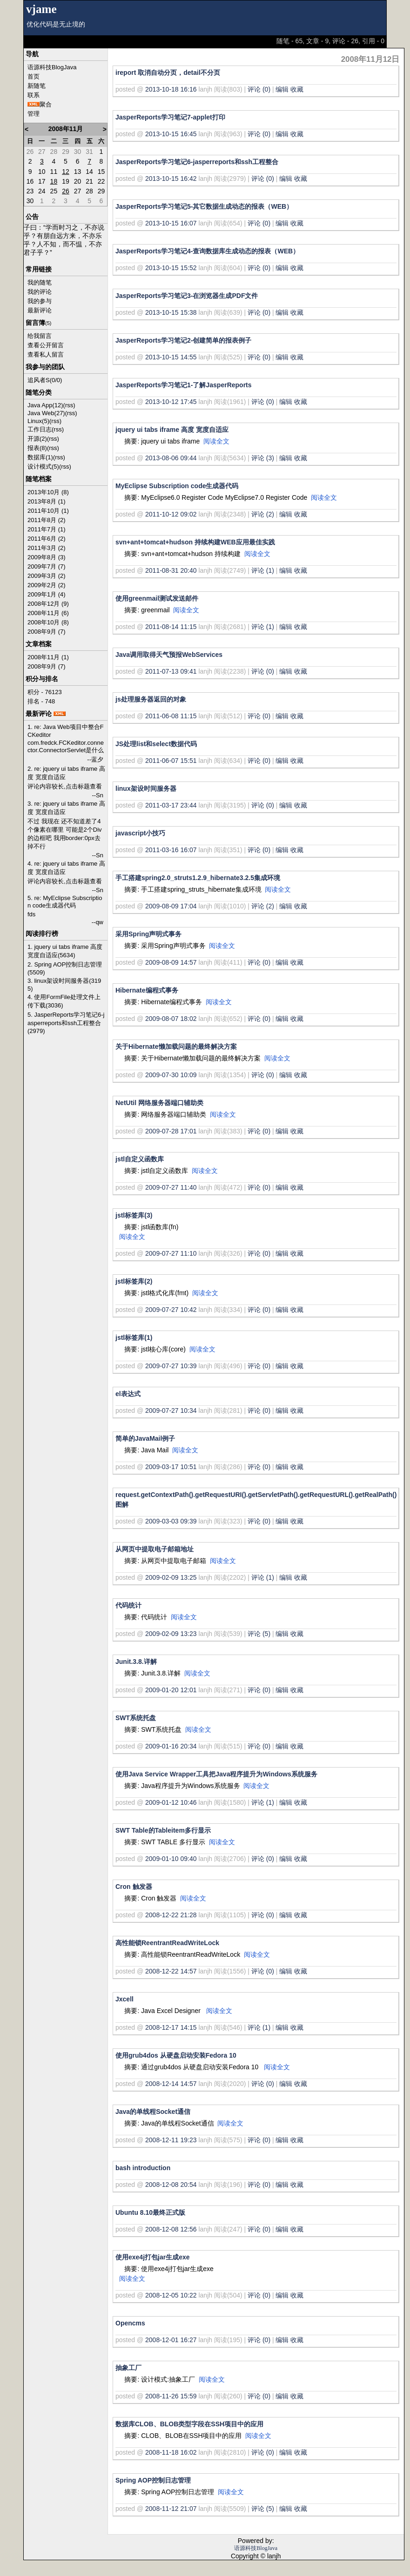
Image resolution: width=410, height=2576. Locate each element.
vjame (41, 9)
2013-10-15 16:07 (171, 223)
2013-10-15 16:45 (171, 134)
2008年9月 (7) (46, 631)
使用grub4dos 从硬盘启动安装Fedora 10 (175, 2055)
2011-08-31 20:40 (171, 570)
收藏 (296, 89)
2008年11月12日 (370, 59)
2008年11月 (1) (48, 657)
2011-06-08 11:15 (171, 716)
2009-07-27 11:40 (171, 1187)
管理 (33, 113)
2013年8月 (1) (46, 501)
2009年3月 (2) (46, 575)
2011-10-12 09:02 (171, 514)
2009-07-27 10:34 (171, 1410)
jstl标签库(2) (133, 1281)
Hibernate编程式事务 (146, 990)
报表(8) (37, 447)
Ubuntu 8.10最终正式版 (150, 2212)
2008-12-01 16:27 (171, 2340)
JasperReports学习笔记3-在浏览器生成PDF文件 (186, 295)
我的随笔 (39, 282)
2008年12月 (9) (48, 603)
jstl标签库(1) (133, 1337)
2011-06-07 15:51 (171, 760)
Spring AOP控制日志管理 (153, 2480)
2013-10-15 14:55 (171, 357)
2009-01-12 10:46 (171, 1802)
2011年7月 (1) (46, 529)
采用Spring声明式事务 (148, 934)
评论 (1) (262, 570)
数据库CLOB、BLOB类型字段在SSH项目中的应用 (189, 2424)
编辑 (282, 89)
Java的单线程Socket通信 (152, 2111)
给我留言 (39, 335)
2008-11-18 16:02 (171, 2452)
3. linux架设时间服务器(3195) (64, 984)
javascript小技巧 (140, 833)
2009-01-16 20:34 (171, 1746)
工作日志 (39, 429)
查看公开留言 (45, 345)
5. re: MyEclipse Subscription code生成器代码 (64, 901)
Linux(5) (38, 420)
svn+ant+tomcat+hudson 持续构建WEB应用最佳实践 (195, 542)
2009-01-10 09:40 (171, 1858)
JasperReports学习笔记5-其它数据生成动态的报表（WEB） (204, 206)
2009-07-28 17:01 (171, 1131)
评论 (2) (262, 514)
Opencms (130, 2323)
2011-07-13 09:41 (171, 671)
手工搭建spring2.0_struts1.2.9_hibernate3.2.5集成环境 (197, 877)
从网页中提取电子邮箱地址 (154, 1549)
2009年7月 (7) (46, 566)
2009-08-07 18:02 (171, 1018)
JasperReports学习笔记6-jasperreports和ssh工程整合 (196, 162)
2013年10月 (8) (48, 492)
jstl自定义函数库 (139, 1159)
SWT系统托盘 (135, 1718)
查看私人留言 (45, 354)
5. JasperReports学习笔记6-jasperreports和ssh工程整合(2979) (65, 1022)
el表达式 (128, 1393)
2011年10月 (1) (48, 510)
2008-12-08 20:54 (171, 2184)
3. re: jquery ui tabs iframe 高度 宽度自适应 (66, 807)
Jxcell (124, 1999)
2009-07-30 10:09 (171, 1075)
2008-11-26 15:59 (171, 2396)
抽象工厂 (128, 2367)
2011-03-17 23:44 (171, 805)
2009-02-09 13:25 (171, 1577)
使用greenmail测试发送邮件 (156, 598)
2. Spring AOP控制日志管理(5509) (64, 968)
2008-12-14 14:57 (171, 2083)
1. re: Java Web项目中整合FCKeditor (65, 730)
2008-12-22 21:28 (171, 1915)
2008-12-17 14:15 (171, 2027)
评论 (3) (262, 458)
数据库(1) (40, 457)
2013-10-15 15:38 (171, 312)
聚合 (46, 104)
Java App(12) (45, 405)
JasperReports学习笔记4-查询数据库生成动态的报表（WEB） (207, 251)
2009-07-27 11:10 (171, 1253)
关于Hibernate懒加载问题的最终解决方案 (176, 1046)
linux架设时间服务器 (145, 788)
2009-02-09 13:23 (171, 1633)
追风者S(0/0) (44, 380)
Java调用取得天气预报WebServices (168, 654)
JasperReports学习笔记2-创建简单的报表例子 (183, 340)
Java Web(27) (46, 413)
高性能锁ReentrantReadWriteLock (167, 1943)
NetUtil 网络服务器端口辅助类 (159, 1102)
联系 (33, 95)
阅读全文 (216, 441)
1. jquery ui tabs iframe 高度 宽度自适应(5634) (64, 951)
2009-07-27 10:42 (171, 1309)
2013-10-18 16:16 (171, 89)
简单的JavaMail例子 (145, 1438)
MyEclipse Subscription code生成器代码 (177, 486)
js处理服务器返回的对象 (150, 699)
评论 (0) (259, 89)
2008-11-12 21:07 (171, 2508)
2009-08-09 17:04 (171, 906)
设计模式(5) (43, 466)
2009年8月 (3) (46, 557)
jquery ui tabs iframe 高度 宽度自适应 (172, 429)
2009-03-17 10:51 (171, 1466)
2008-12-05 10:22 (171, 2295)
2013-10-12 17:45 (171, 401)
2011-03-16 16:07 (171, 850)
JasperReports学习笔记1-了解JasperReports (183, 385)
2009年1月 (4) (46, 594)
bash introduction (142, 2168)
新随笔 (36, 85)
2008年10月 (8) (48, 622)
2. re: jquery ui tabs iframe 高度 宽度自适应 (66, 773)
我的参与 (39, 301)
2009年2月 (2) (46, 585)
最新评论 (39, 310)
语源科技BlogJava (51, 67)
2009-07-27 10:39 (171, 1366)
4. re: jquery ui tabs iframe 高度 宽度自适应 (66, 867)
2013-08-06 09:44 (171, 458)
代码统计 (128, 1605)
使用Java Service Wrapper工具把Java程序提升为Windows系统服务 (216, 1774)
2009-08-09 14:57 (171, 962)
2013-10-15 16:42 (171, 178)
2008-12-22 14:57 (171, 1971)
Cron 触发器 (133, 1886)
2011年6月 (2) (46, 538)
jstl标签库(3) (133, 1215)
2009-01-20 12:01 (171, 1690)
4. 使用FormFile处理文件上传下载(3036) (64, 1001)
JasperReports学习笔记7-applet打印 (170, 117)
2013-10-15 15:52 (171, 268)
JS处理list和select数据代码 (156, 744)
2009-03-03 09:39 (171, 1521)
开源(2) (37, 438)
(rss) (69, 405)
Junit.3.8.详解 (136, 1661)
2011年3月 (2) (46, 547)
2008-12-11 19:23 (171, 2140)
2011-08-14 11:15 (171, 626)
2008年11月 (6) (48, 612)
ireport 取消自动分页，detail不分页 (167, 72)
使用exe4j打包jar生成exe (152, 2257)
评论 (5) (259, 1633)
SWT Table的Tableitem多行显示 (163, 1830)
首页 (33, 76)
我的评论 (39, 291)
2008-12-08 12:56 (171, 2229)
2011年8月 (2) (46, 520)
